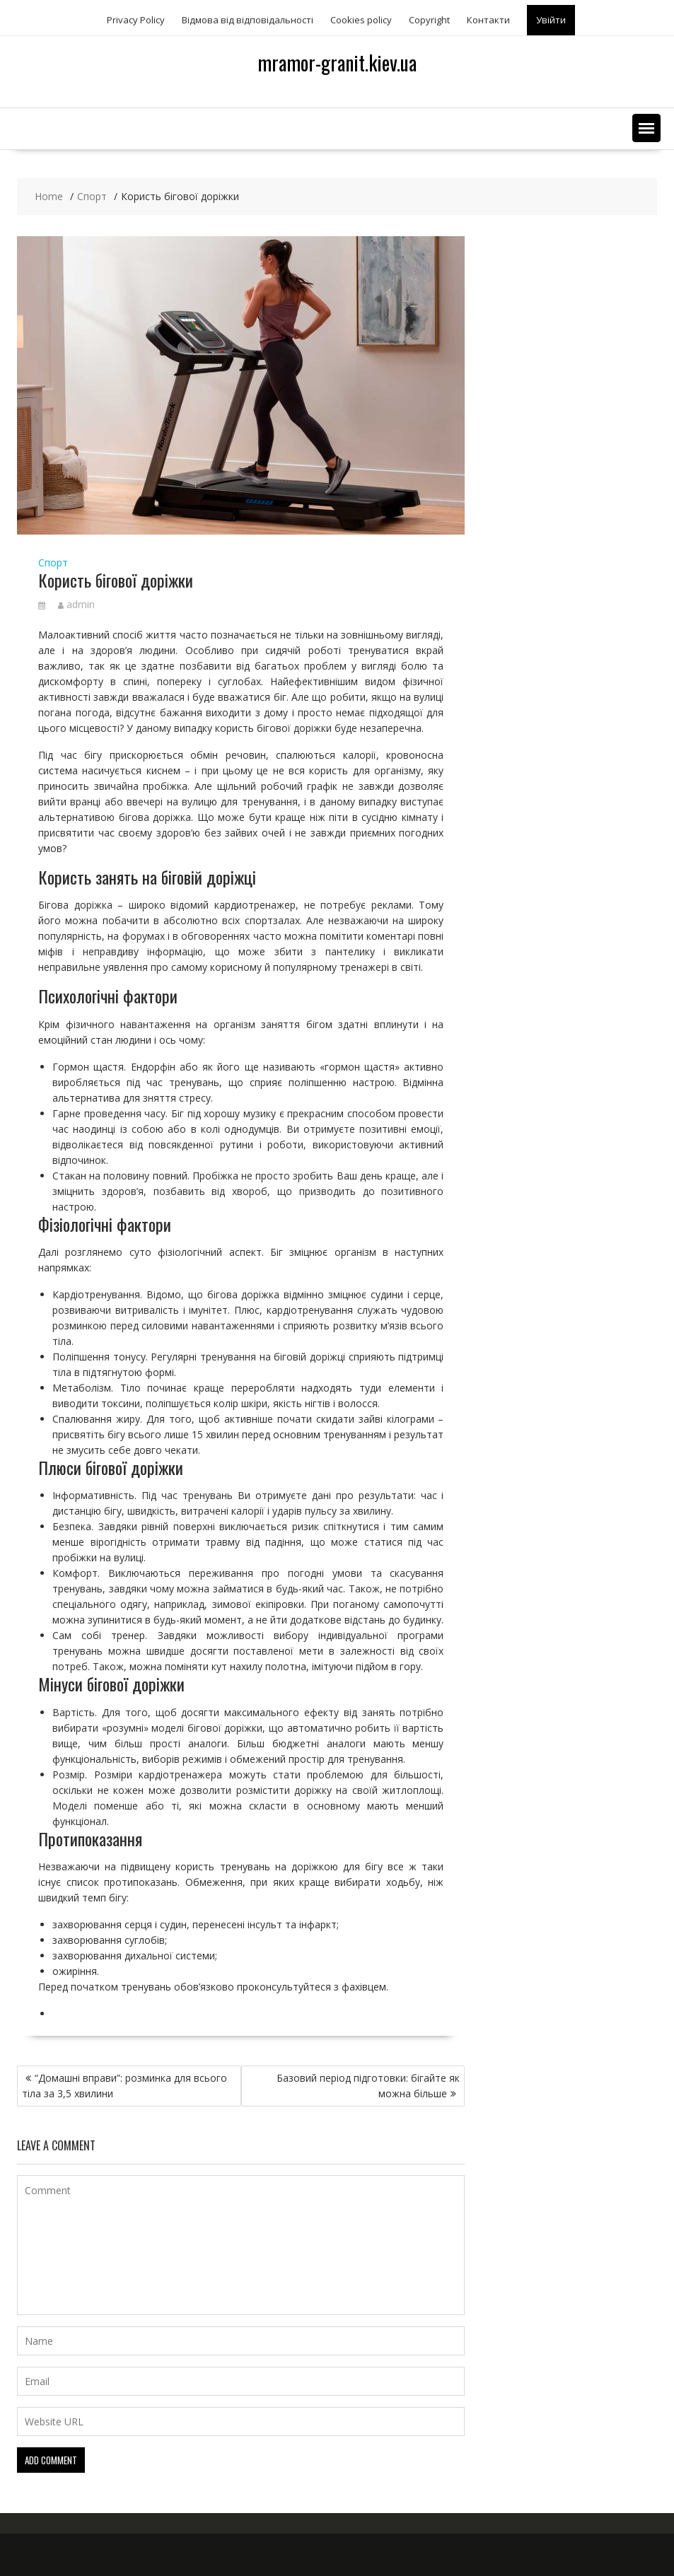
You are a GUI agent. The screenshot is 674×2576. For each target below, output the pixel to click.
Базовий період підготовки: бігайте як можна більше (368, 2085)
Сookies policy (361, 19)
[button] (646, 128)
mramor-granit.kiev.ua (337, 62)
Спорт (53, 562)
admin (76, 604)
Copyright (429, 19)
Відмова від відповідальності (247, 19)
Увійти (551, 19)
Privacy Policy (136, 19)
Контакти (488, 19)
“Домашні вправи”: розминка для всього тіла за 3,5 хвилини (124, 2085)
